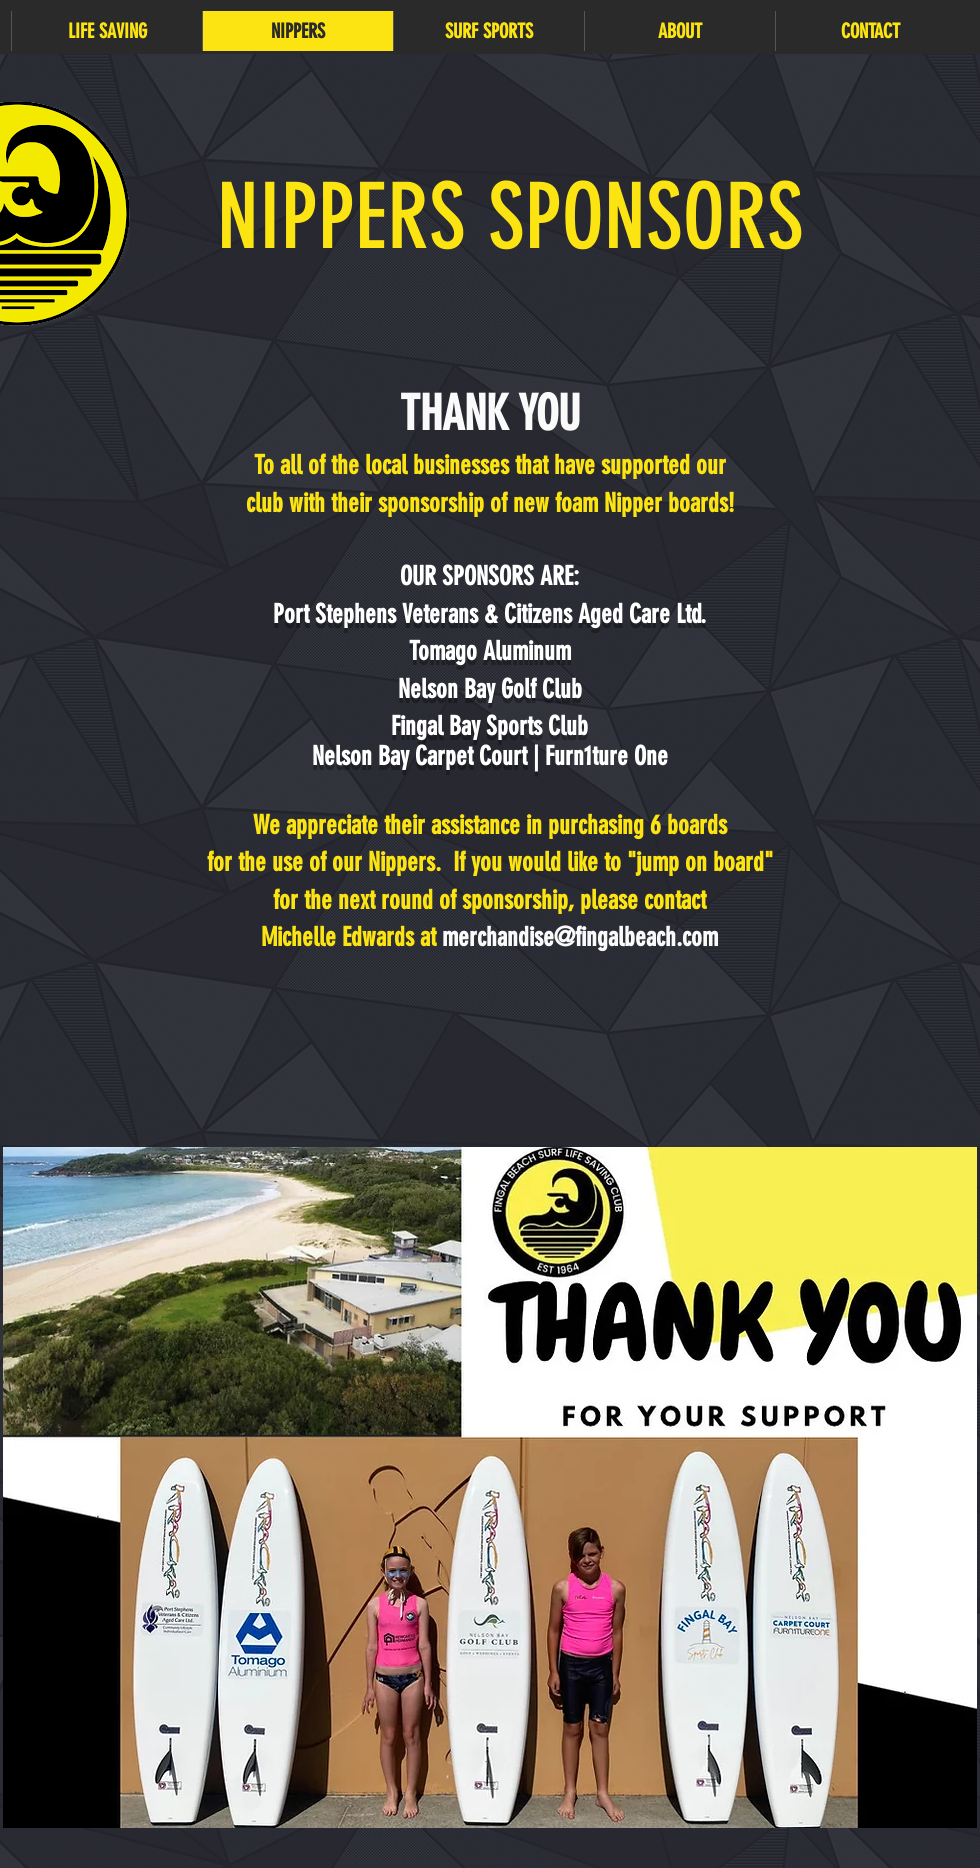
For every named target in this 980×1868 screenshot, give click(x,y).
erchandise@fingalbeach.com (588, 937)
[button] (106, 31)
